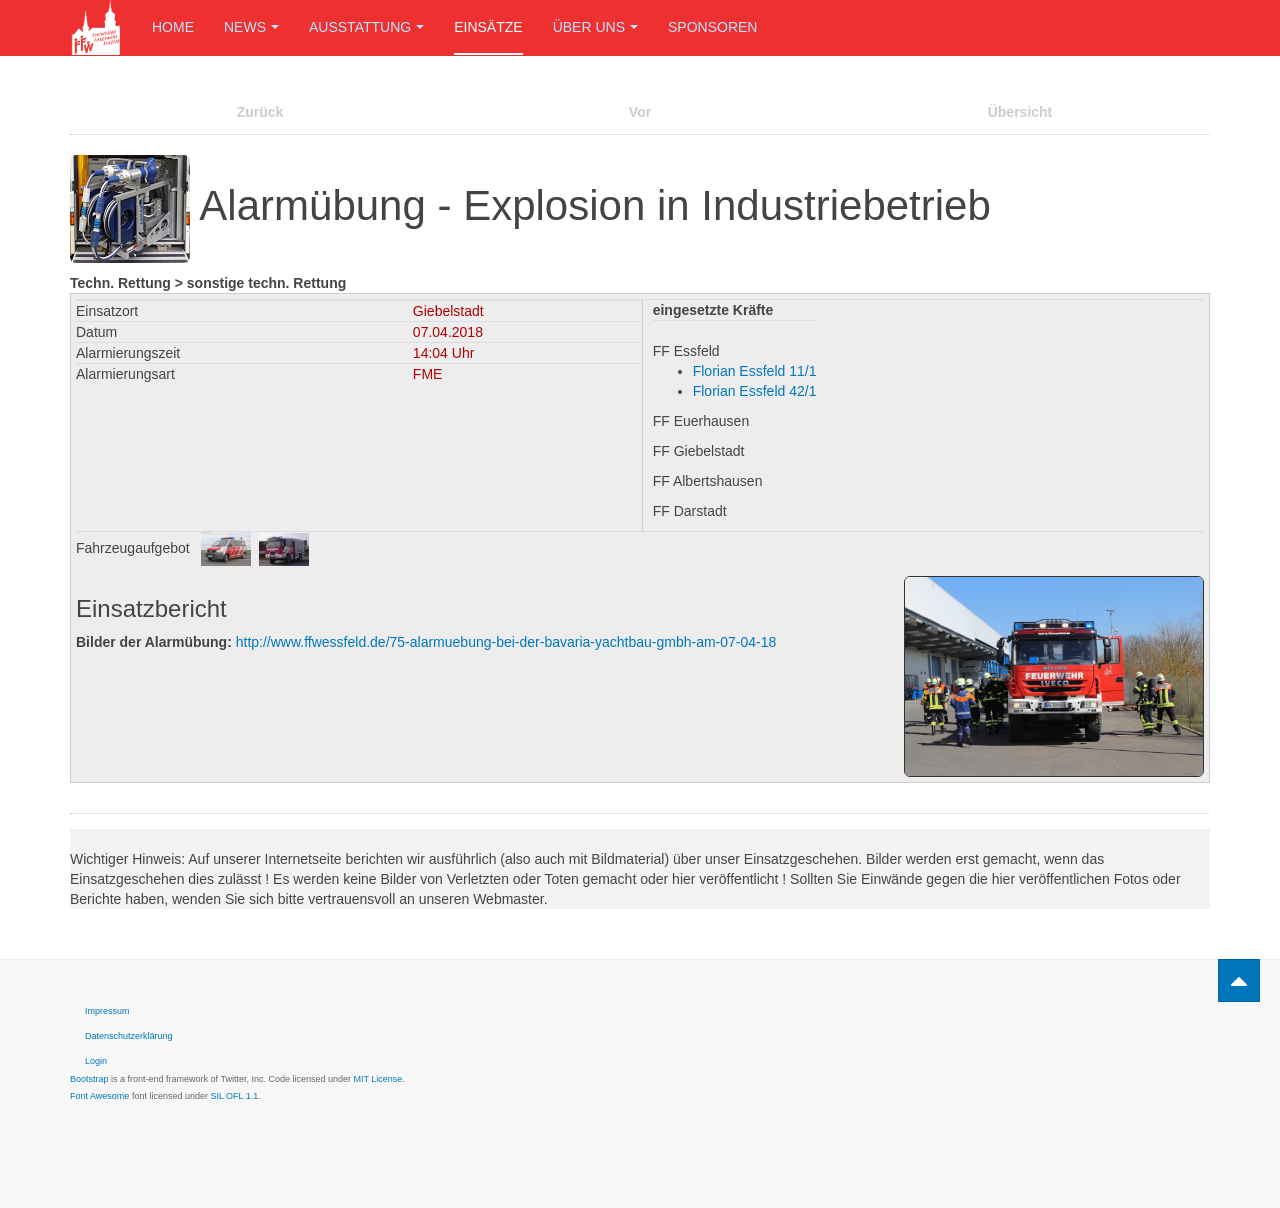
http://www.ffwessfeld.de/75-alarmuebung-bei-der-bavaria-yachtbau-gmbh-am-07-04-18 (506, 642)
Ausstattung (366, 27)
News (251, 27)
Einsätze (488, 27)
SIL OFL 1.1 (234, 1096)
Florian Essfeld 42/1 (755, 391)
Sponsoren (712, 27)
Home (173, 27)
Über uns (595, 27)
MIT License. (378, 1079)
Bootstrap (89, 1079)
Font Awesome (99, 1096)
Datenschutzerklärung (129, 1036)
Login (96, 1061)
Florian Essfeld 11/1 (755, 371)
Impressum (107, 1011)
